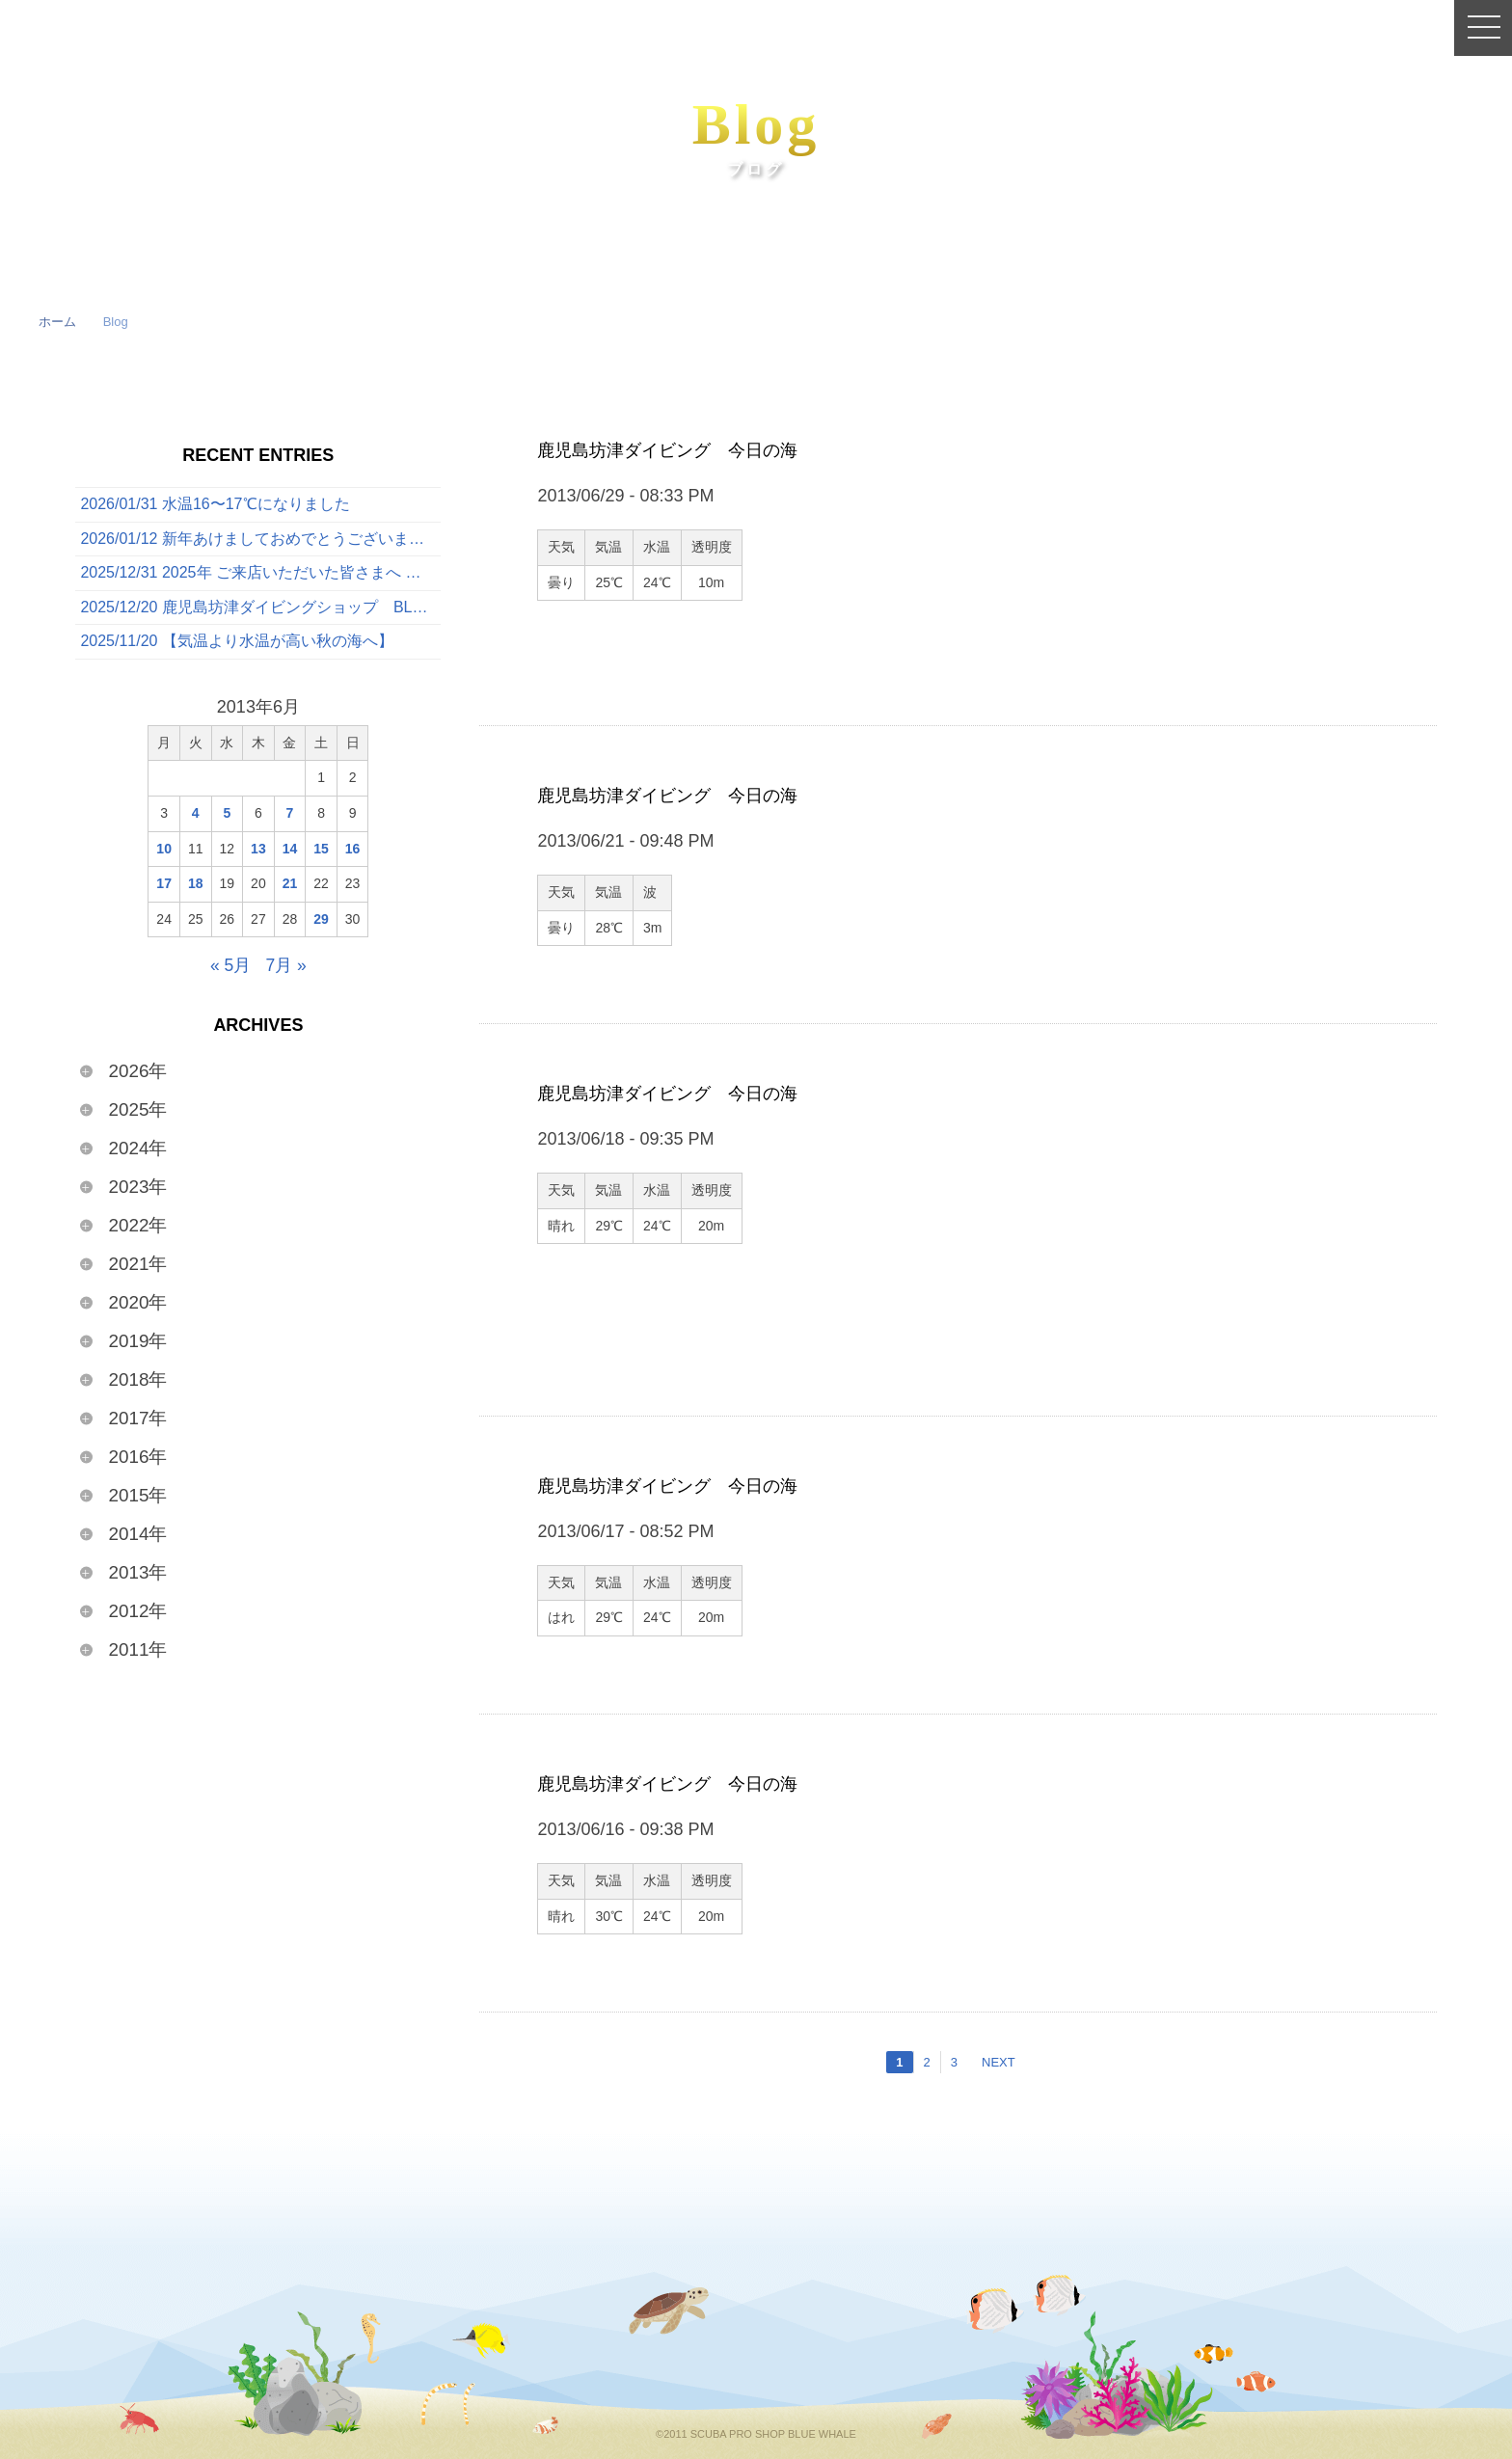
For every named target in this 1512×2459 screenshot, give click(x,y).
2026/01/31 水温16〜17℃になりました (214, 505)
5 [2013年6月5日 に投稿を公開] (226, 816)
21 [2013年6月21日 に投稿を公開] (290, 887)
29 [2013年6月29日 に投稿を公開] (321, 922)
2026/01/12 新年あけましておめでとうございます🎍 (260, 539)
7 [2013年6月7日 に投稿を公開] (290, 816)
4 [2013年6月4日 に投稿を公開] (196, 816)
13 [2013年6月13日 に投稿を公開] (258, 851)
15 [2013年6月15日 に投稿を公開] (321, 851)
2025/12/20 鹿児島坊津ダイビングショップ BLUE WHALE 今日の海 (260, 610)
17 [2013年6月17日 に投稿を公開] (164, 887)
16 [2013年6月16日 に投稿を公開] (353, 851)
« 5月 (230, 969)
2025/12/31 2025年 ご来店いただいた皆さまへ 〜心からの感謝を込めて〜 (260, 575)
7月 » (286, 969)
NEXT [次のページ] (998, 2062)
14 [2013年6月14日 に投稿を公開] (290, 851)
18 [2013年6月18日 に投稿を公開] (195, 887)
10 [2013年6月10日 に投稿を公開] (164, 851)
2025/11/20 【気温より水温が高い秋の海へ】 (236, 644)
